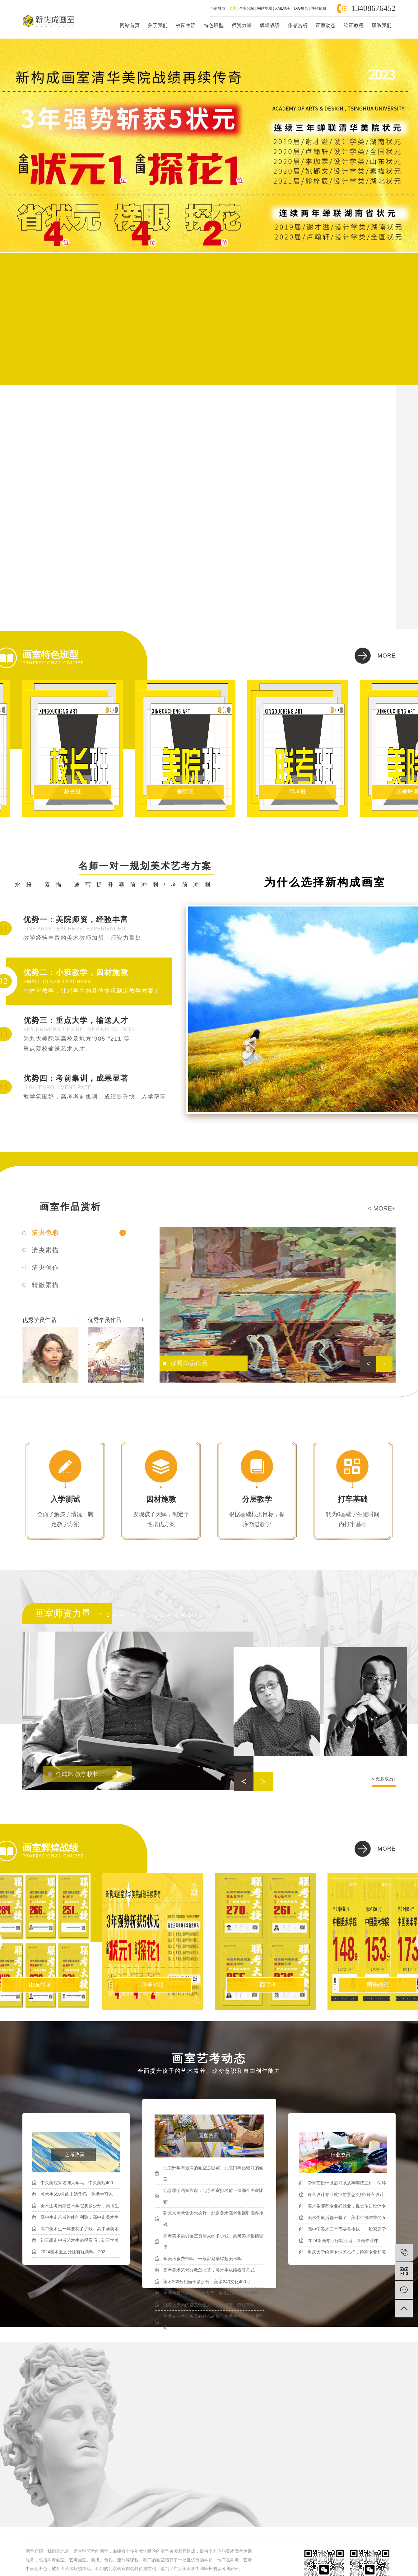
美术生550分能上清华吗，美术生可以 (76, 2194)
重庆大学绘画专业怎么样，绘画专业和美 (347, 2252)
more (387, 656)
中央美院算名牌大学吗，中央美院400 (76, 2182)
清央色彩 (45, 1232)
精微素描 (45, 1284)
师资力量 (242, 25)
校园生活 (186, 25)
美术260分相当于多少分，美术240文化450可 (206, 2281)
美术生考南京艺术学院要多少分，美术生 (79, 2205)
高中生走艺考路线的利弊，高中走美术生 (79, 2217)
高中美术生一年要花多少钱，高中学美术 (79, 2228)
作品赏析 (298, 25)
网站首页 (130, 25)
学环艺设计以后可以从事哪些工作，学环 (347, 2182)
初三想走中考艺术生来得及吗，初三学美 (79, 2240)
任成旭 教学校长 (77, 1774)
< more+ (382, 1208)
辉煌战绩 (270, 25)
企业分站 (246, 8)
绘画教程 (354, 25)
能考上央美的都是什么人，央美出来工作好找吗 (209, 2304)
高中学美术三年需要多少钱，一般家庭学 (347, 2229)
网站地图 (264, 8)
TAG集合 (300, 8)
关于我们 (158, 25)
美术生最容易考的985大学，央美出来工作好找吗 (210, 2293)
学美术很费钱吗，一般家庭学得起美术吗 (202, 2258)
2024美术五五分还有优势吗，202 (72, 2251)
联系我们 (382, 25)
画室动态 (326, 25)
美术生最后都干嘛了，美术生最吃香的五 (347, 2217)
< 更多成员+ (384, 1778)
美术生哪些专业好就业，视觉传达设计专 (347, 2206)
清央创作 (45, 1267)
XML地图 (282, 8)
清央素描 (45, 1250)
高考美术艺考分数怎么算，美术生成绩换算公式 (209, 2270)
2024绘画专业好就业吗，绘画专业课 (343, 2240)
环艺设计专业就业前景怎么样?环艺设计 (346, 2194)
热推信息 (318, 8)
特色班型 (214, 25)
